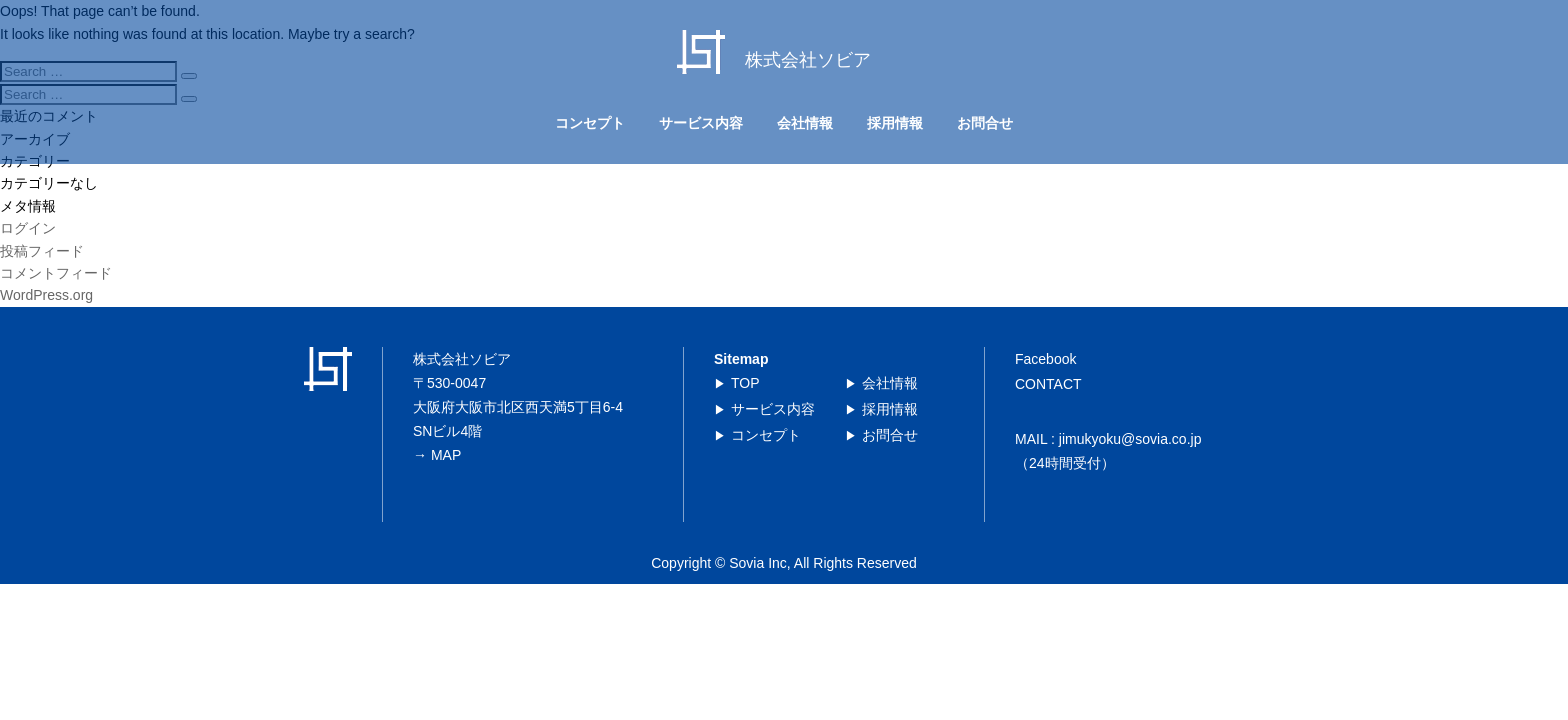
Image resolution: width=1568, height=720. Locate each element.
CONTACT (1048, 384)
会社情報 (805, 123)
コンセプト (590, 123)
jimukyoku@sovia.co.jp (1130, 439)
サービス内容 (701, 123)
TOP (745, 383)
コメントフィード (56, 273)
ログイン (28, 228)
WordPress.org (46, 295)
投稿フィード (42, 251)
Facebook (1045, 359)
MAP (446, 455)
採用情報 (895, 123)
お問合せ (985, 123)
